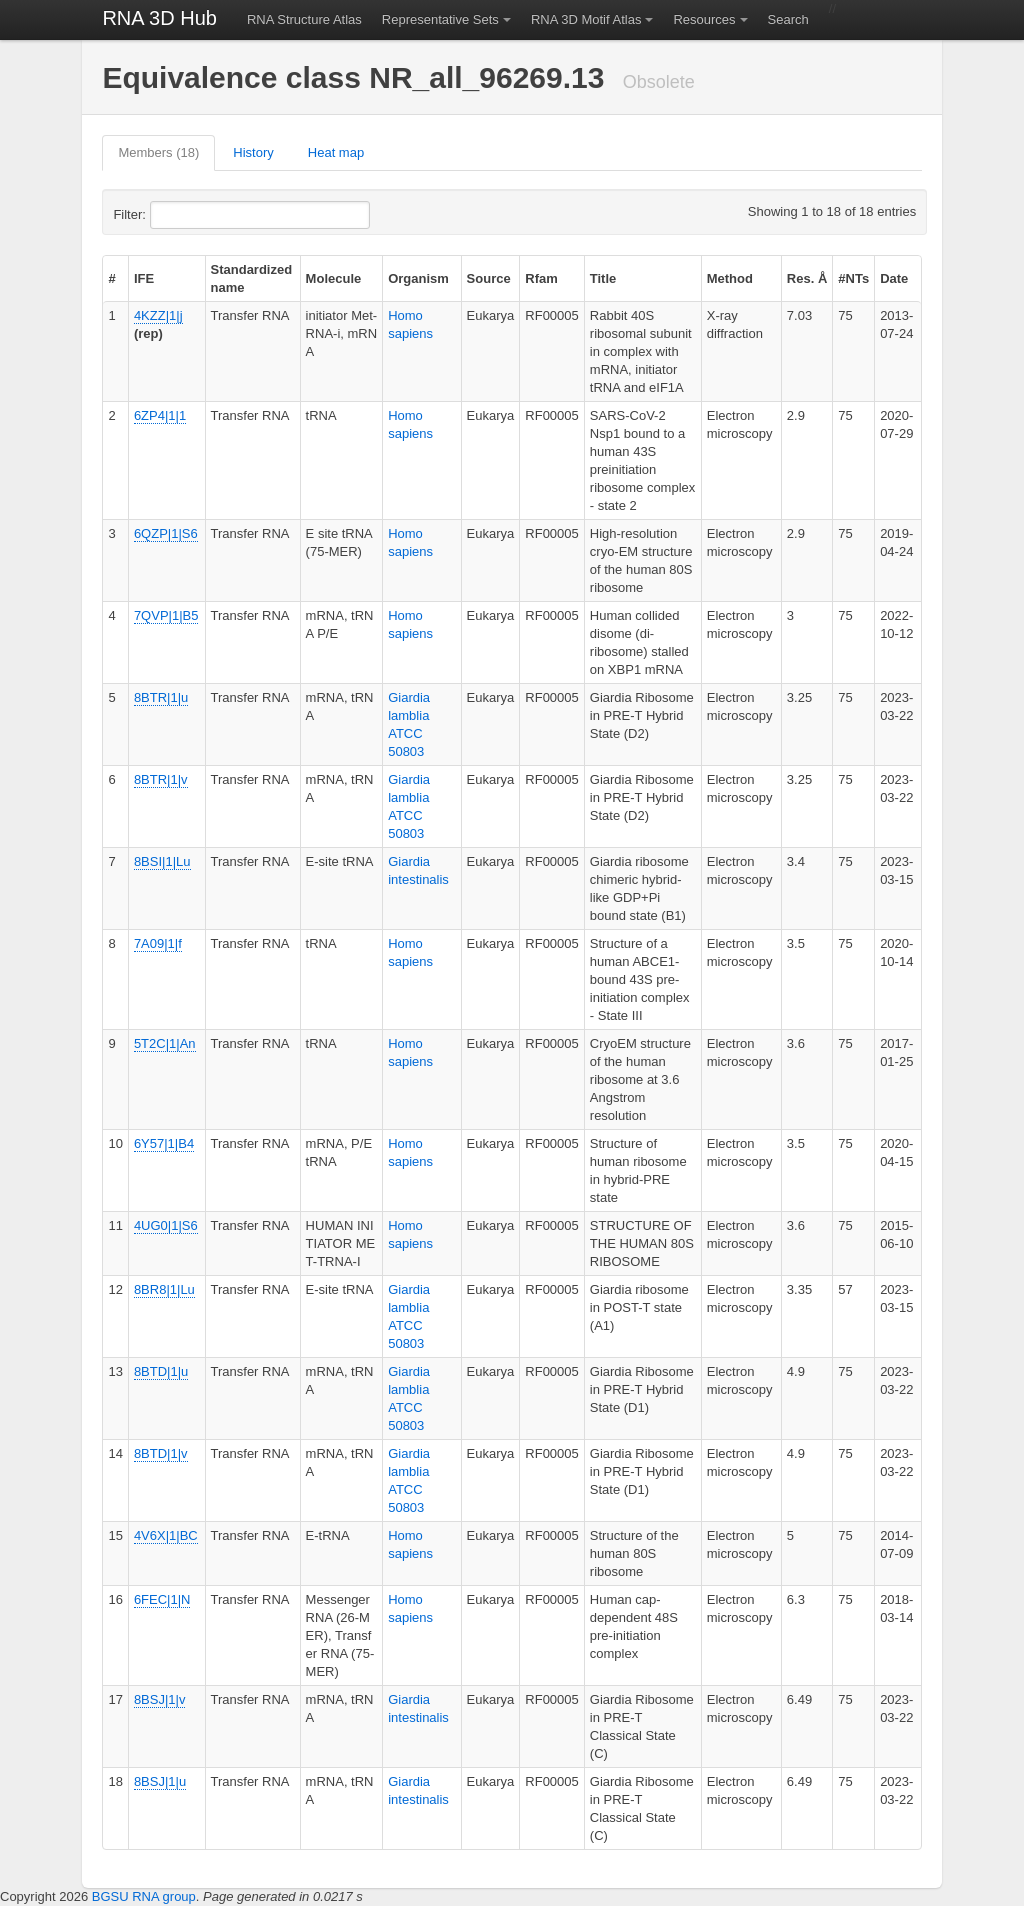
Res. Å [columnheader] (807, 278)
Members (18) (158, 152)
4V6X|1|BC (166, 1535)
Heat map (336, 152)
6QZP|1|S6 (166, 533)
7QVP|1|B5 (166, 615)
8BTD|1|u (161, 1371)
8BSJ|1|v (160, 1699)
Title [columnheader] (603, 278)
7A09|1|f (158, 943)
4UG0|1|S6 (166, 1225)
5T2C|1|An (165, 1043)
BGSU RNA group (144, 1896)
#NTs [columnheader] (853, 278)
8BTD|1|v (161, 1453)
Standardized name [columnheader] (252, 278)
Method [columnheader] (730, 278)
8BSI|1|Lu (162, 861)
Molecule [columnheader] (334, 278)
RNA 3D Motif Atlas (586, 19)
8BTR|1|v (161, 779)
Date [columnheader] (894, 278)
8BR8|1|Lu (164, 1289)
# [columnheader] (111, 278)
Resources (704, 19)
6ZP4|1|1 (160, 415)
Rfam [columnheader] (541, 278)
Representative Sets (440, 19)
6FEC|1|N (162, 1599)
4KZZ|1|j (158, 315)
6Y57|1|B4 (164, 1143)
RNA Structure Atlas (304, 19)
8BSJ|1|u (160, 1781)
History (253, 152)
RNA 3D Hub (159, 18)
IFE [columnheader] (144, 278)
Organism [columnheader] (418, 278)
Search (788, 19)
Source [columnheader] (489, 278)
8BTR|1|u (161, 697)
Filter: (178, 215)
